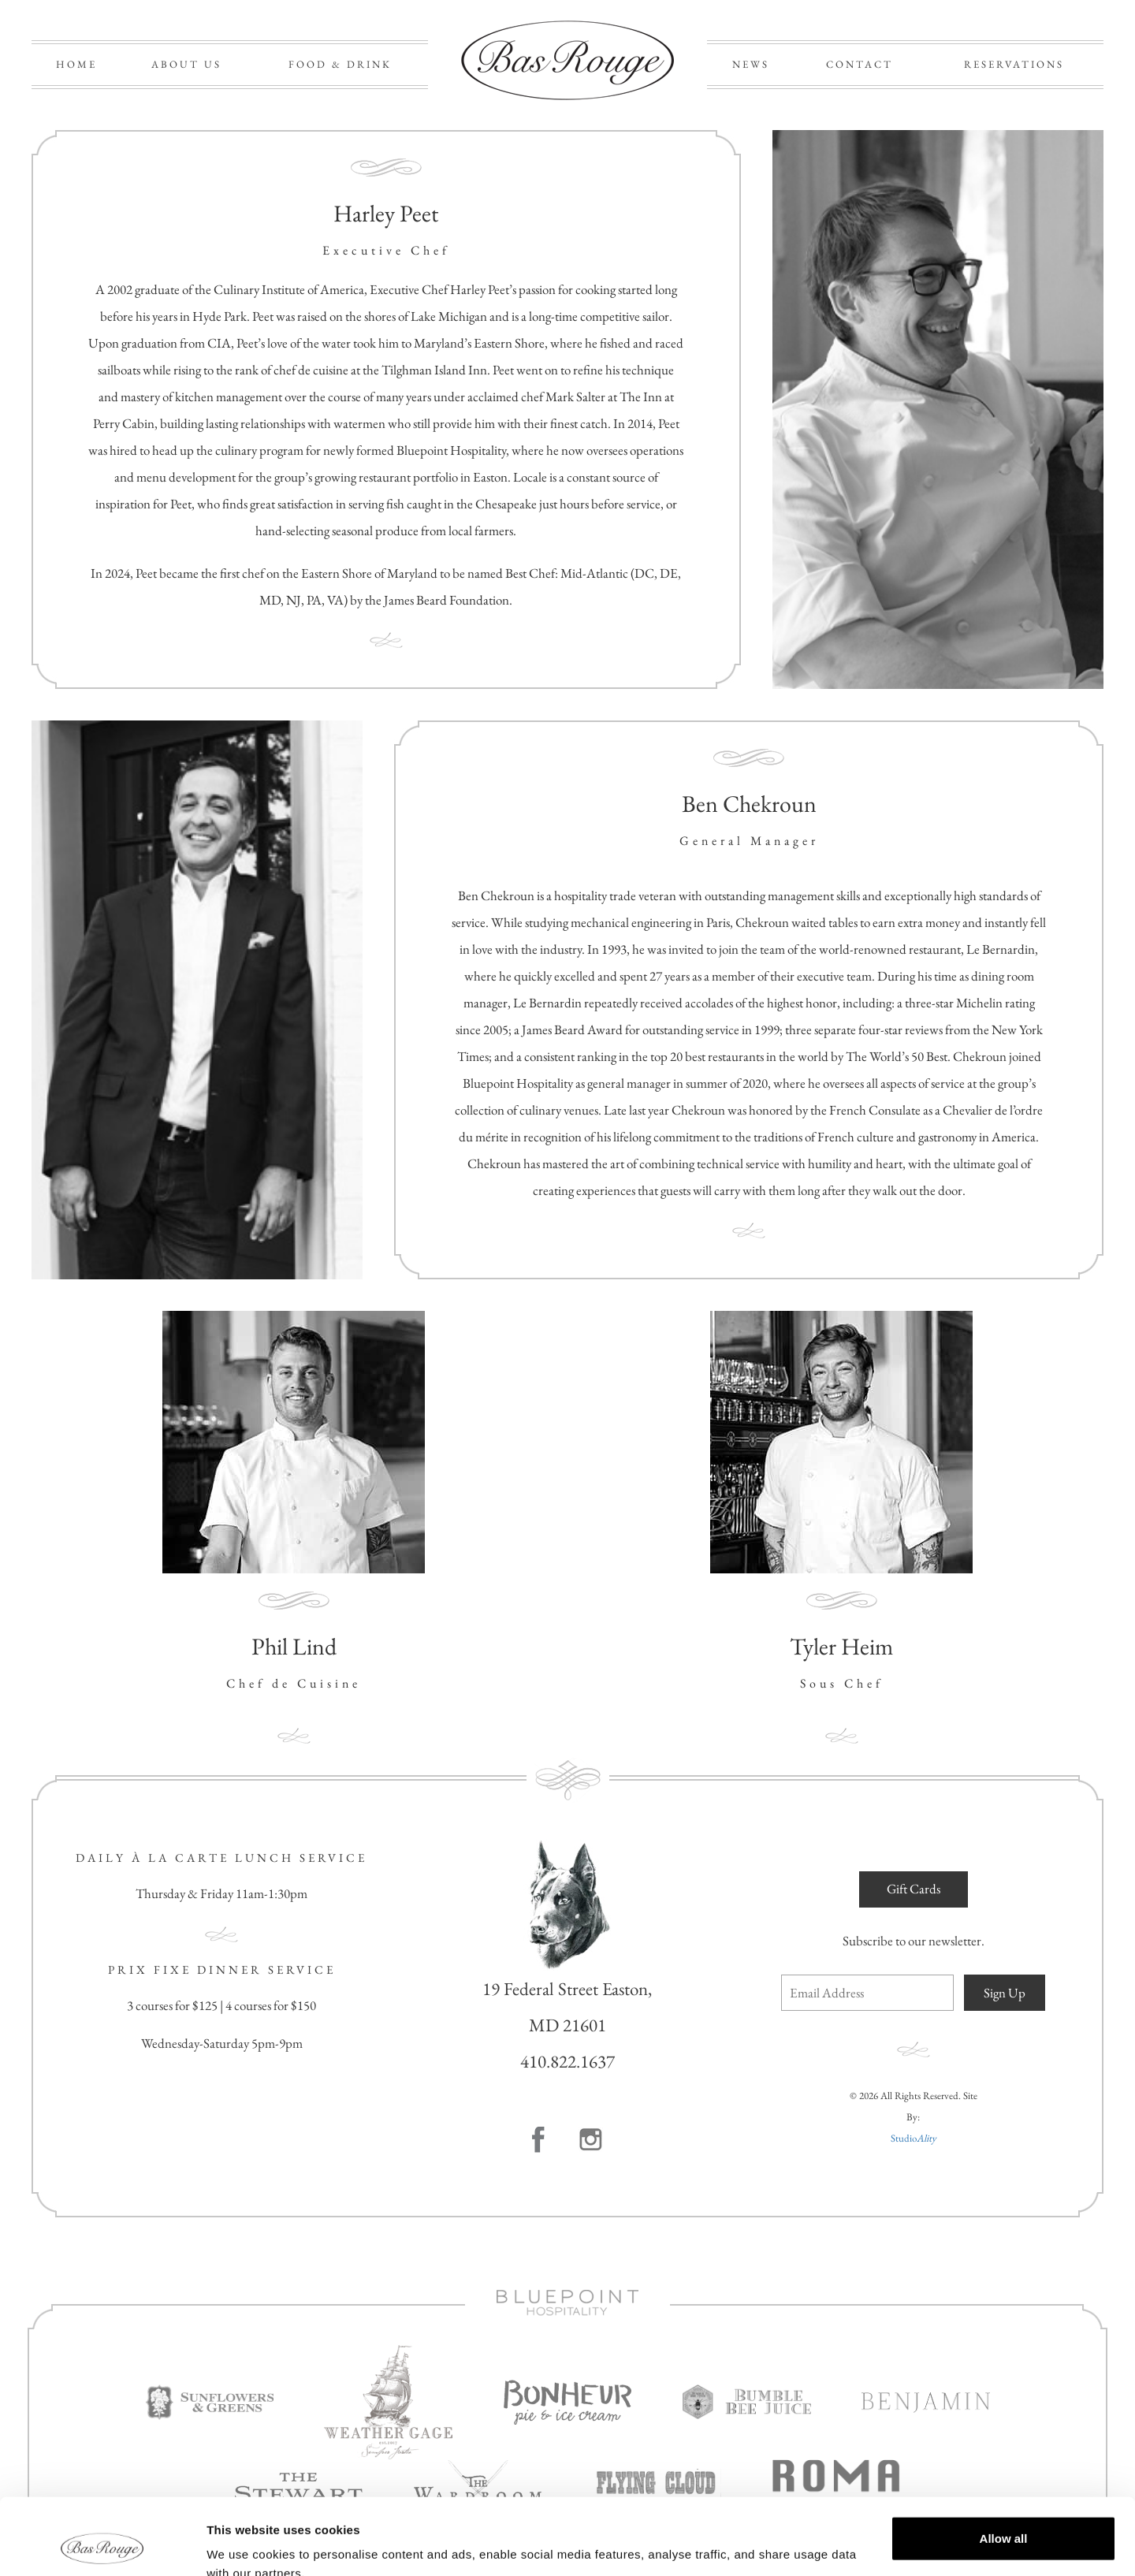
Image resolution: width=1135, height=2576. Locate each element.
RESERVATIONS (1014, 64)
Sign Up (1004, 1992)
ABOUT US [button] (186, 64)
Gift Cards (913, 1888)
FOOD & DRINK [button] (340, 64)
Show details (243, 2545)
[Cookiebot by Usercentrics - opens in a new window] (102, 2545)
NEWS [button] (750, 64)
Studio (913, 2138)
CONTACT (859, 64)
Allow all (1004, 2467)
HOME (76, 64)
